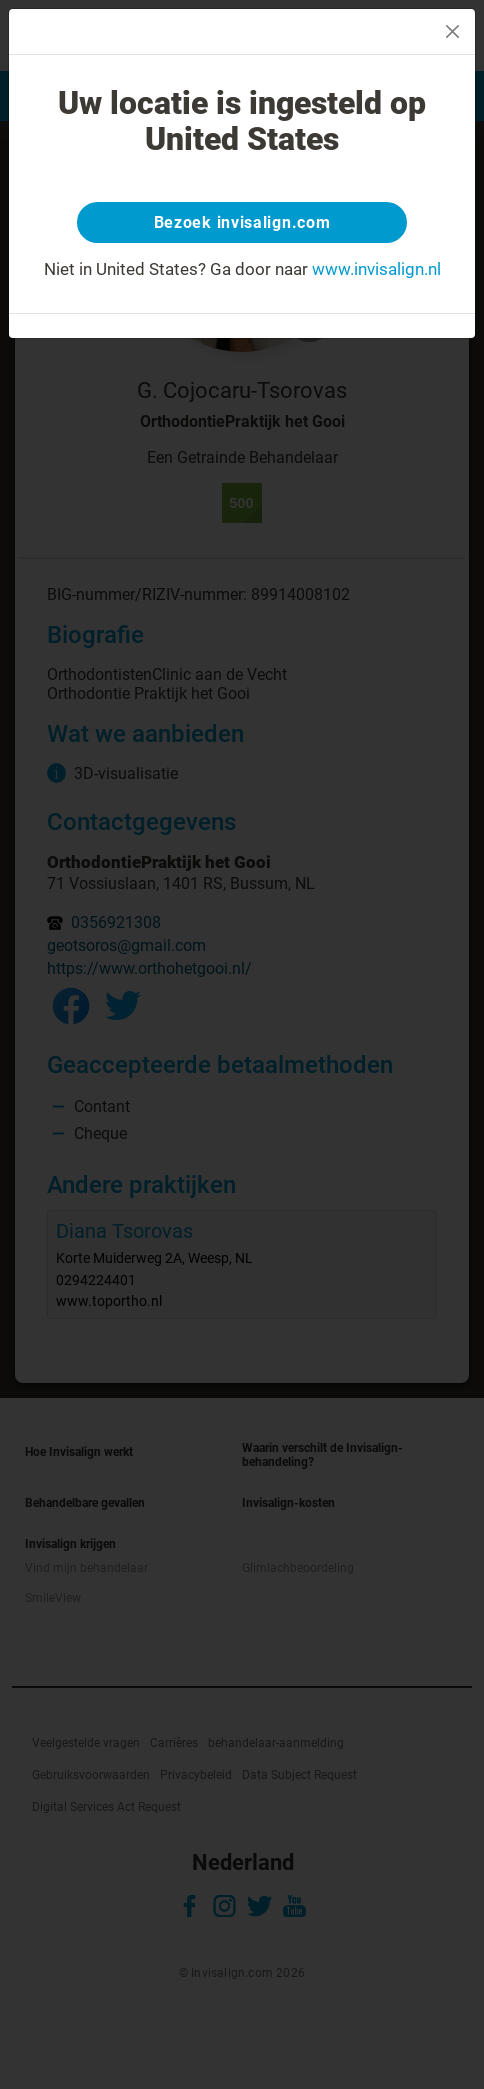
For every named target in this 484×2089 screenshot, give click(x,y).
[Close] (452, 31)
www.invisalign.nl (376, 269)
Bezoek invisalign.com (242, 222)
